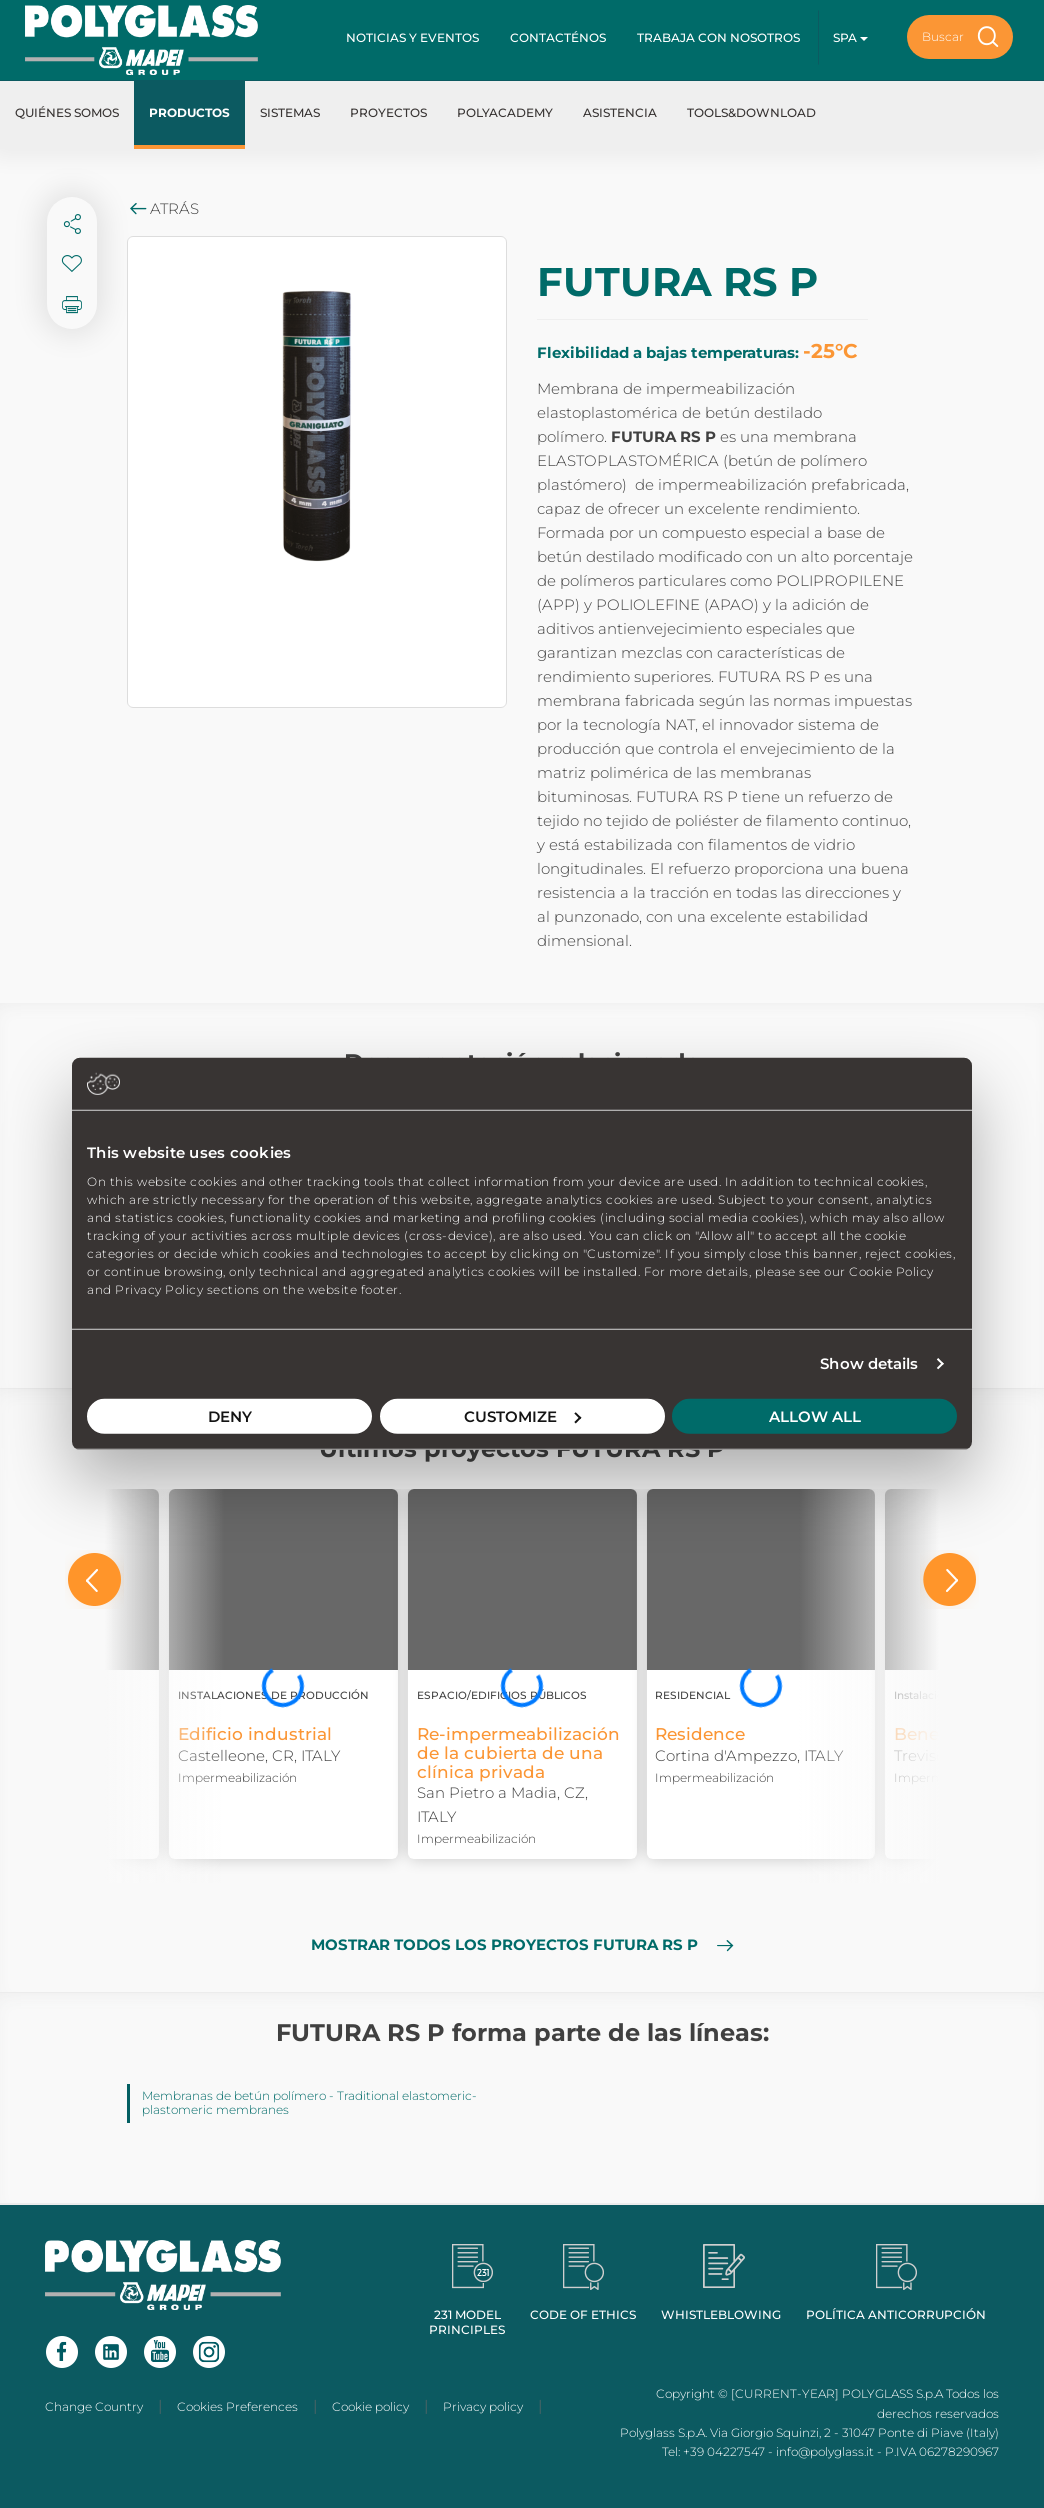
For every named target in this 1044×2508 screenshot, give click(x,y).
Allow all (815, 1415)
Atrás (163, 208)
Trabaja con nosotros (718, 37)
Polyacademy (505, 112)
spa (850, 37)
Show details (869, 1363)
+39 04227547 (724, 2451)
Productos (189, 112)
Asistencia (620, 112)
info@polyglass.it (825, 2451)
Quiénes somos (67, 112)
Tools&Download (751, 112)
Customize (522, 1415)
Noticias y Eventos (412, 37)
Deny (230, 1415)
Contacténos (558, 37)
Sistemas (290, 112)
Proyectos (388, 112)
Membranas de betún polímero (234, 2095)
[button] (94, 1579)
